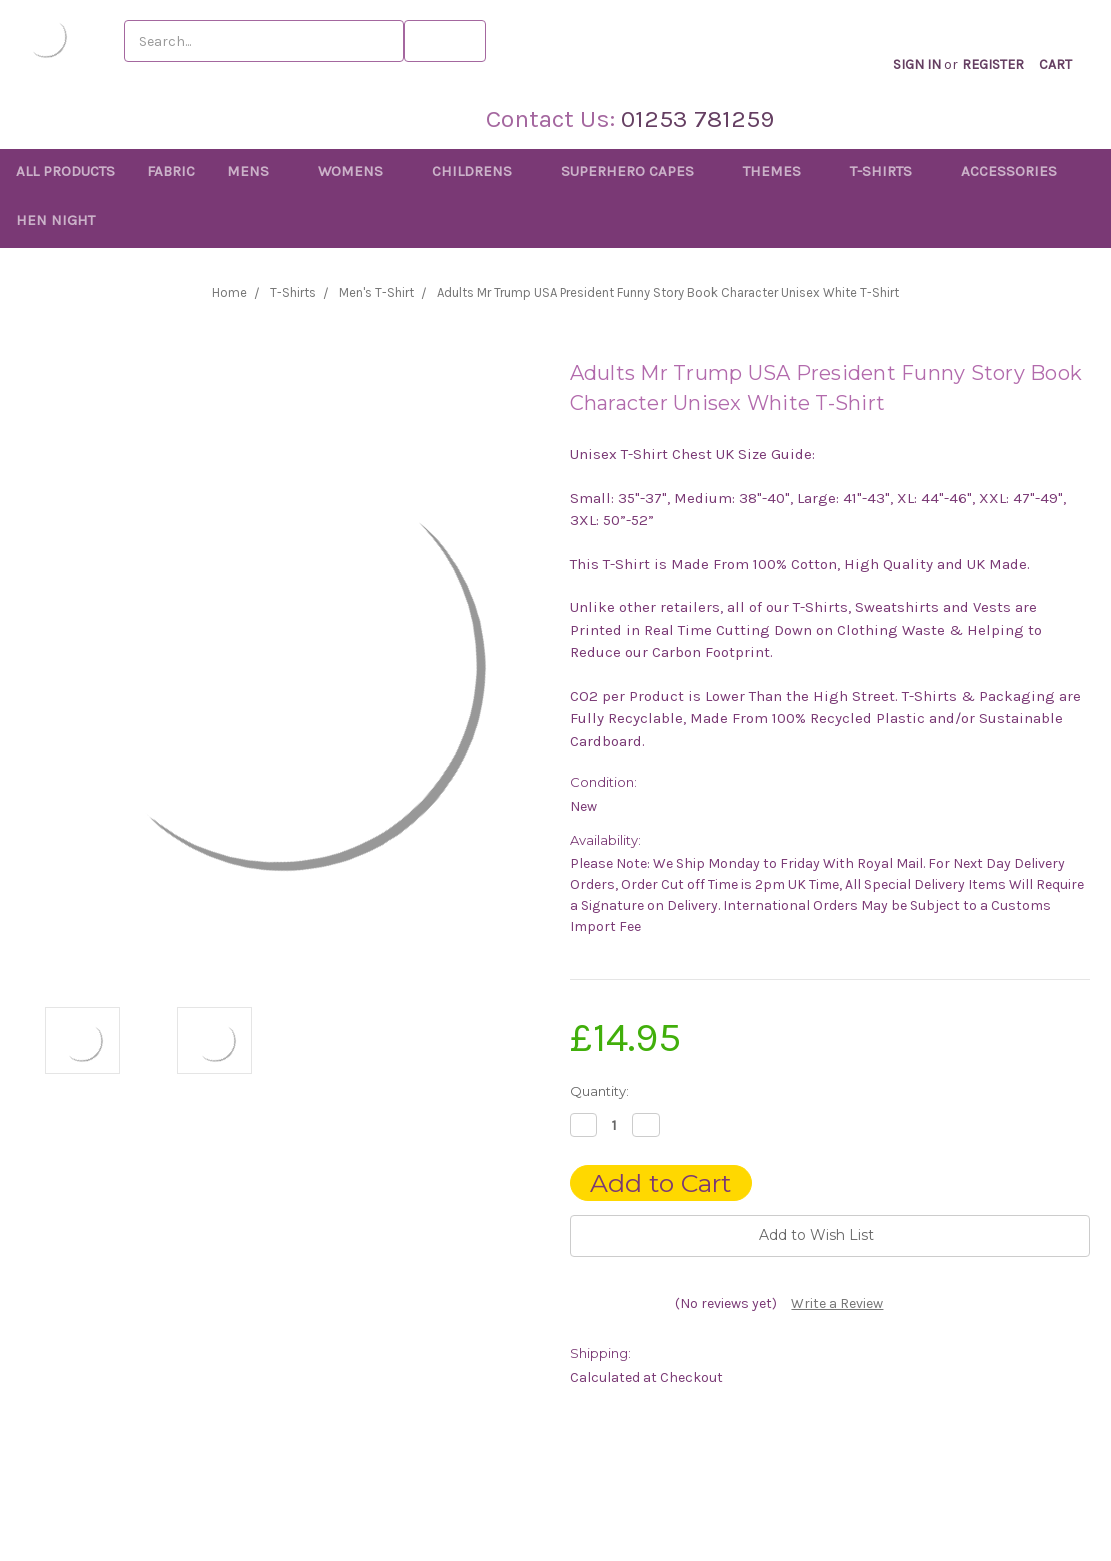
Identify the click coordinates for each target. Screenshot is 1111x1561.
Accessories (1017, 171)
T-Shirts (889, 171)
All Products (65, 171)
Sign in (933, 43)
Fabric (171, 171)
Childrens (480, 171)
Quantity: (599, 1091)
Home (229, 292)
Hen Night (55, 220)
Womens (359, 171)
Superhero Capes (636, 171)
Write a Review (837, 1303)
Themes (780, 171)
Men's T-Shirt (376, 292)
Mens (256, 171)
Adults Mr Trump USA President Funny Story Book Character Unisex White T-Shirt (668, 292)
